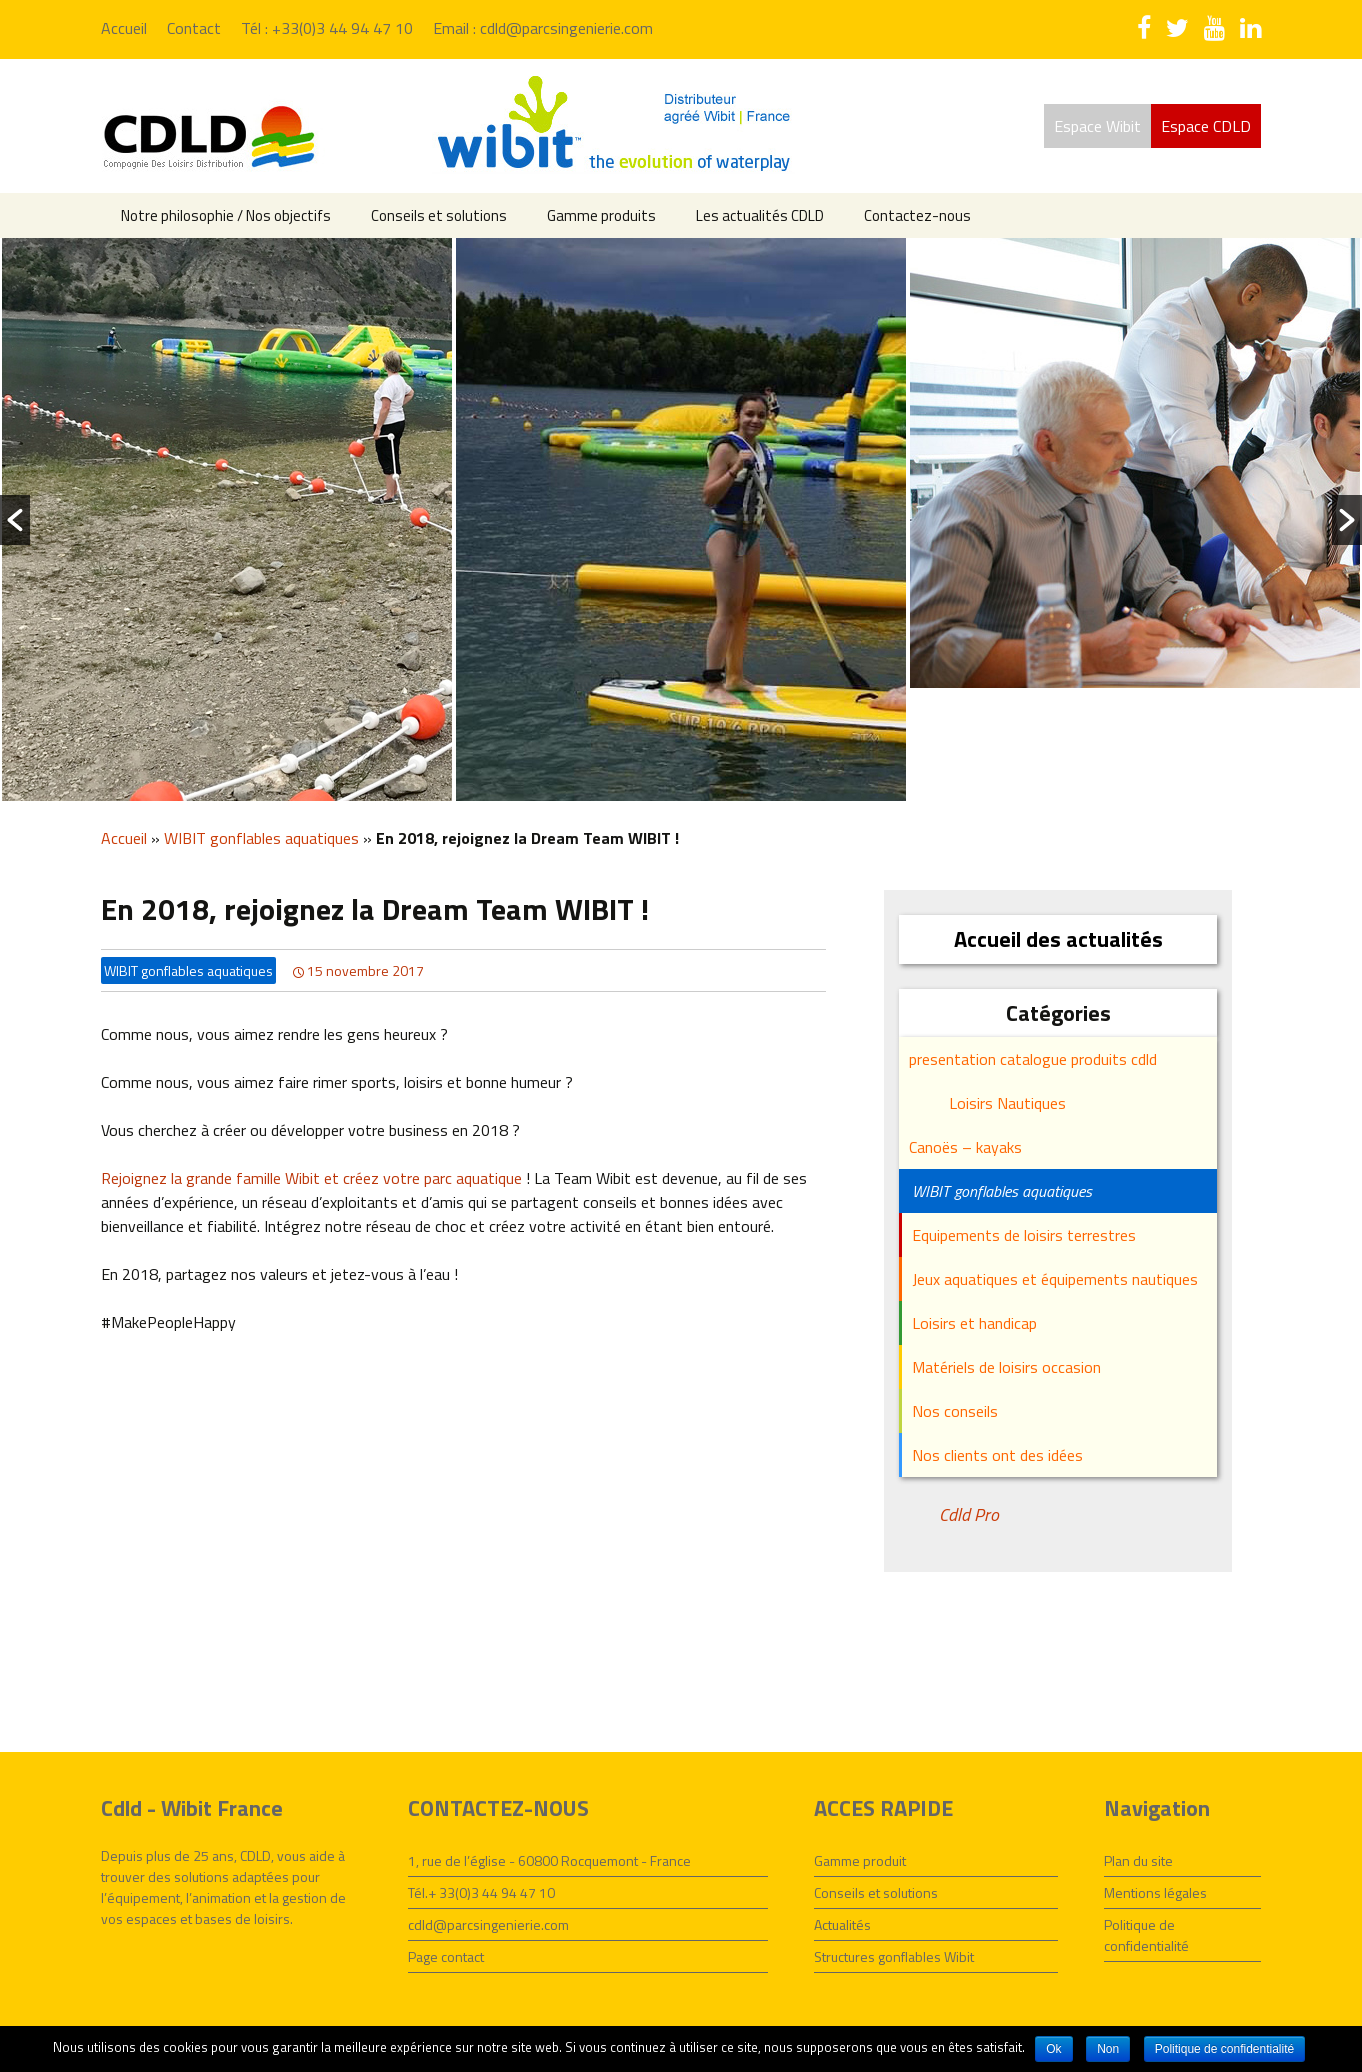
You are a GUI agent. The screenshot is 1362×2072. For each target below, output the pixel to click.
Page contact (446, 1956)
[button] (15, 520)
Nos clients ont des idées (997, 1455)
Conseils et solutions (439, 215)
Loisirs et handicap (974, 1323)
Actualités (842, 1924)
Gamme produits (601, 215)
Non (1108, 2049)
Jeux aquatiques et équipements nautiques (1055, 1279)
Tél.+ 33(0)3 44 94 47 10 (481, 1892)
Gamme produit (860, 1860)
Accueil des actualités (1058, 939)
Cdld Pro (969, 1514)
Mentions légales (1155, 1892)
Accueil (124, 28)
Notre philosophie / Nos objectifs (226, 215)
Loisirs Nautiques (1007, 1103)
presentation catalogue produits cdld (1033, 1059)
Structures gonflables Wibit (894, 1956)
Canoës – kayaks (965, 1147)
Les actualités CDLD (760, 215)
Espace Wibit (1097, 126)
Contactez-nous (917, 215)
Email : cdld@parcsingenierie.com (543, 28)
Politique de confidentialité (1146, 1935)
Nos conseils (955, 1411)
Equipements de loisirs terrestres (1024, 1235)
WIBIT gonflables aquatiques (261, 838)
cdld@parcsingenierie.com (488, 1924)
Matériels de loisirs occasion (1006, 1367)
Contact (194, 28)
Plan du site (1138, 1860)
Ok (1053, 2049)
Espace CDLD (1206, 126)
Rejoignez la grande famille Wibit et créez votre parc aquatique (311, 1178)
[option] (227, 519)
